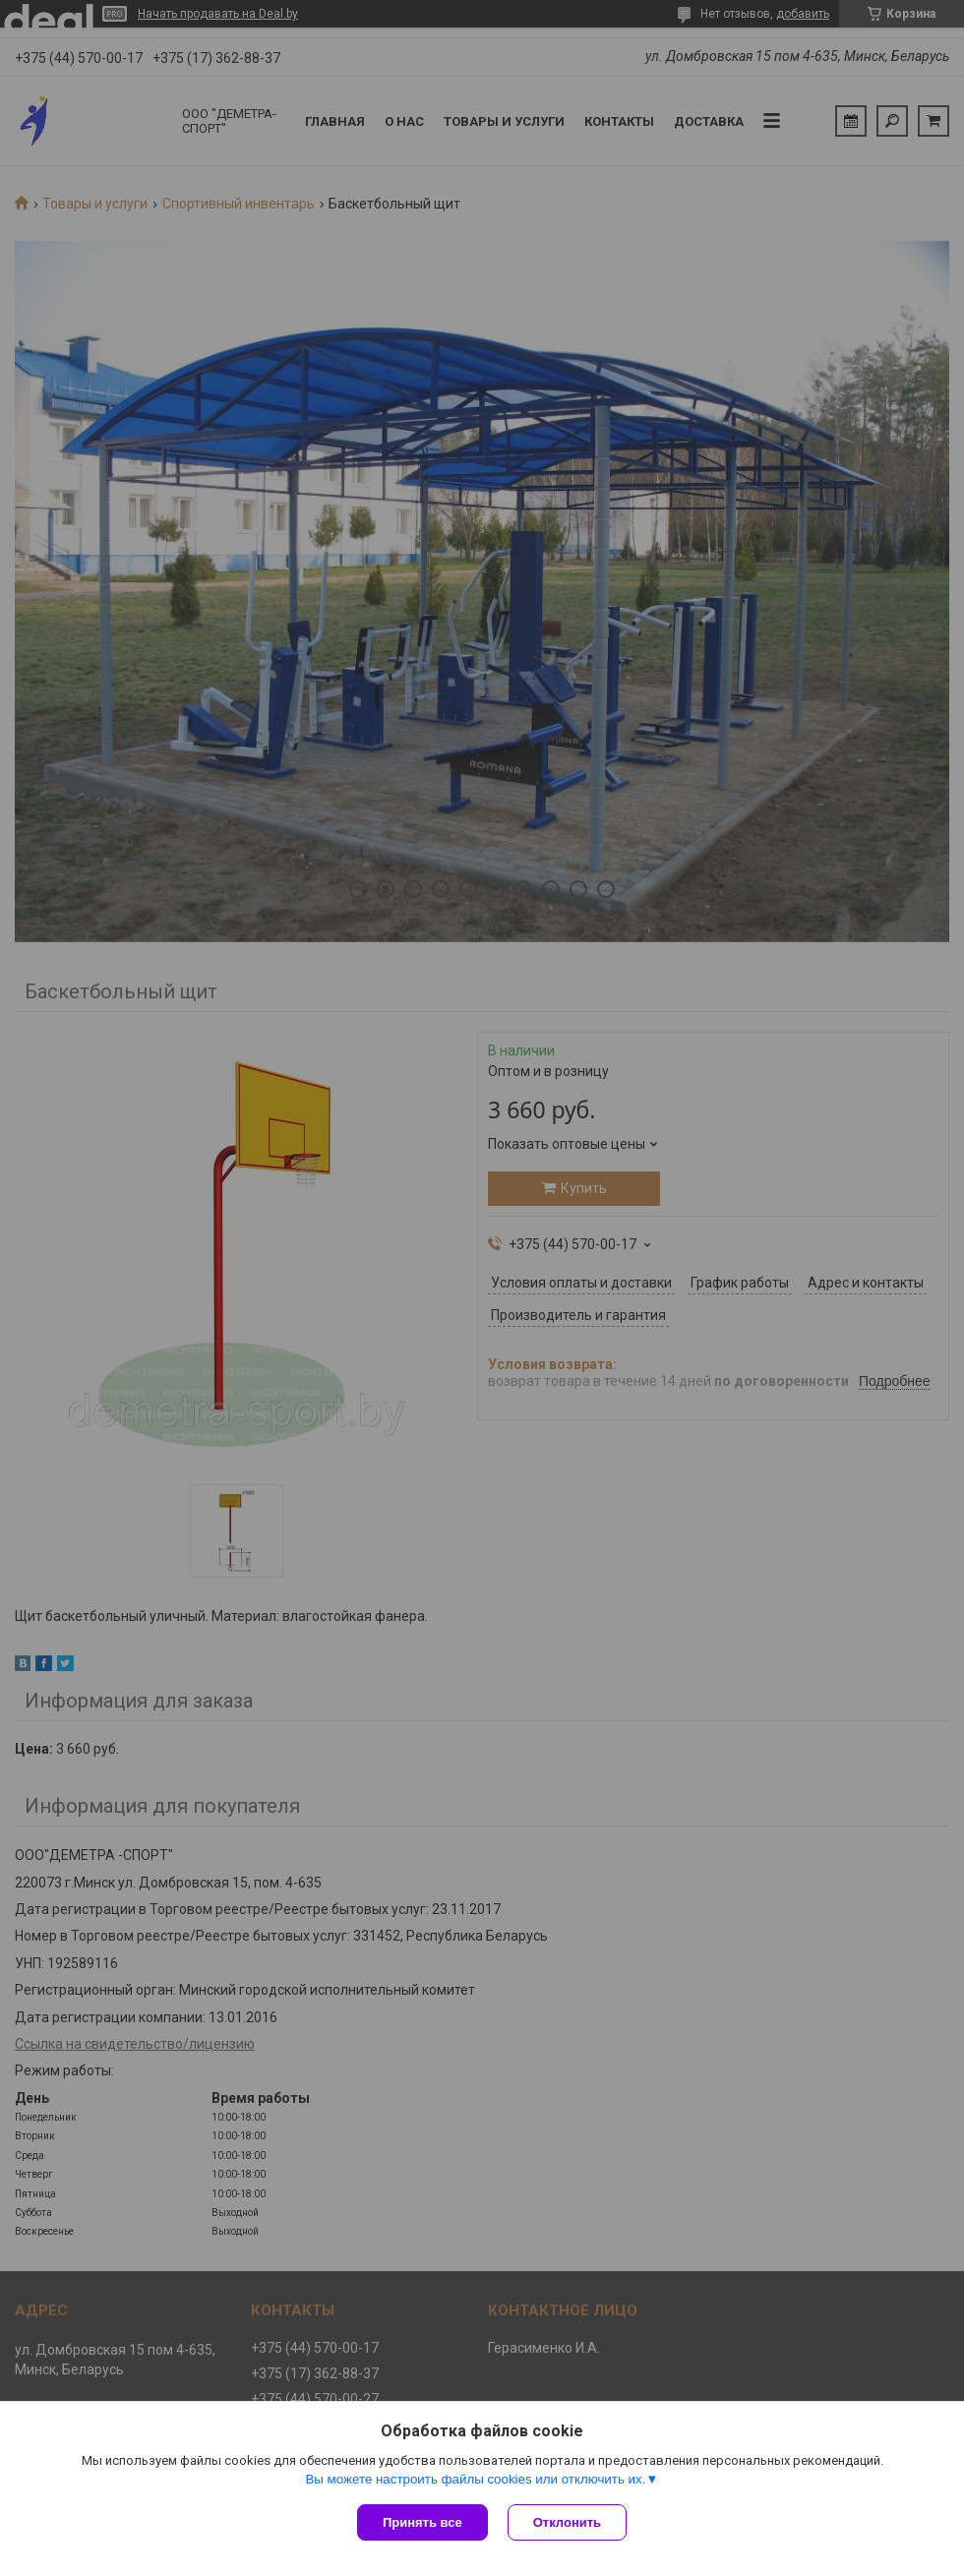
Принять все (422, 2522)
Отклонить (567, 2522)
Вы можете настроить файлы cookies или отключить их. (475, 2479)
